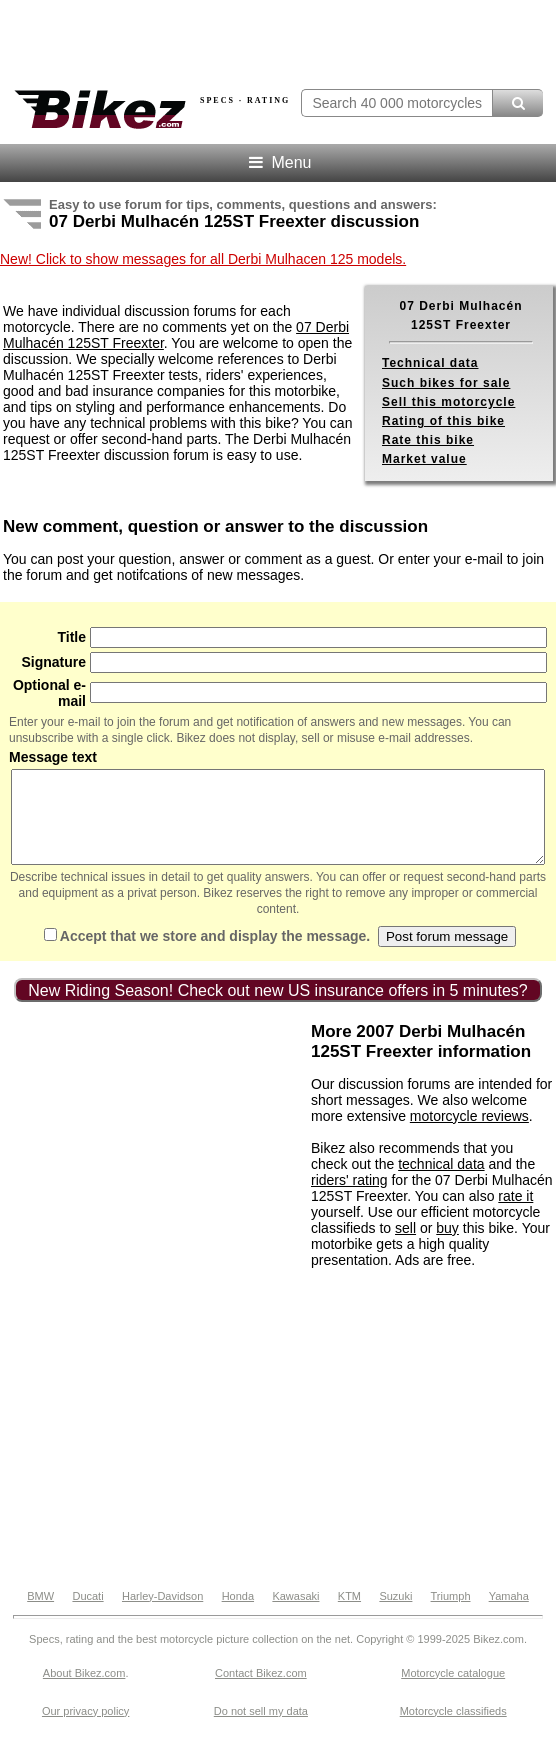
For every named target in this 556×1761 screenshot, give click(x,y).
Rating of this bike (443, 421)
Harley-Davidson (162, 1614)
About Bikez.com (84, 1691)
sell (405, 1246)
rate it (515, 1214)
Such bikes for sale (446, 383)
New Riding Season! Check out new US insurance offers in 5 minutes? (278, 1008)
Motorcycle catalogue (453, 1691)
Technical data (430, 363)
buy (447, 1246)
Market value (424, 459)
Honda (238, 1614)
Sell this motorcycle (448, 402)
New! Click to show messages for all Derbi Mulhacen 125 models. (203, 259)
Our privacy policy (85, 1729)
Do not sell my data (261, 1729)
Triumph (451, 1614)
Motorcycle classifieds (453, 1729)
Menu (278, 162)
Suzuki (395, 1614)
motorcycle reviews (469, 1134)
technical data (441, 1182)
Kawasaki (295, 1614)
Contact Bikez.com (261, 1691)
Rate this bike (428, 440)
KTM (349, 1614)
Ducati (87, 1614)
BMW (40, 1614)
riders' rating (349, 1198)
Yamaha (509, 1614)
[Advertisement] (153, 1165)
